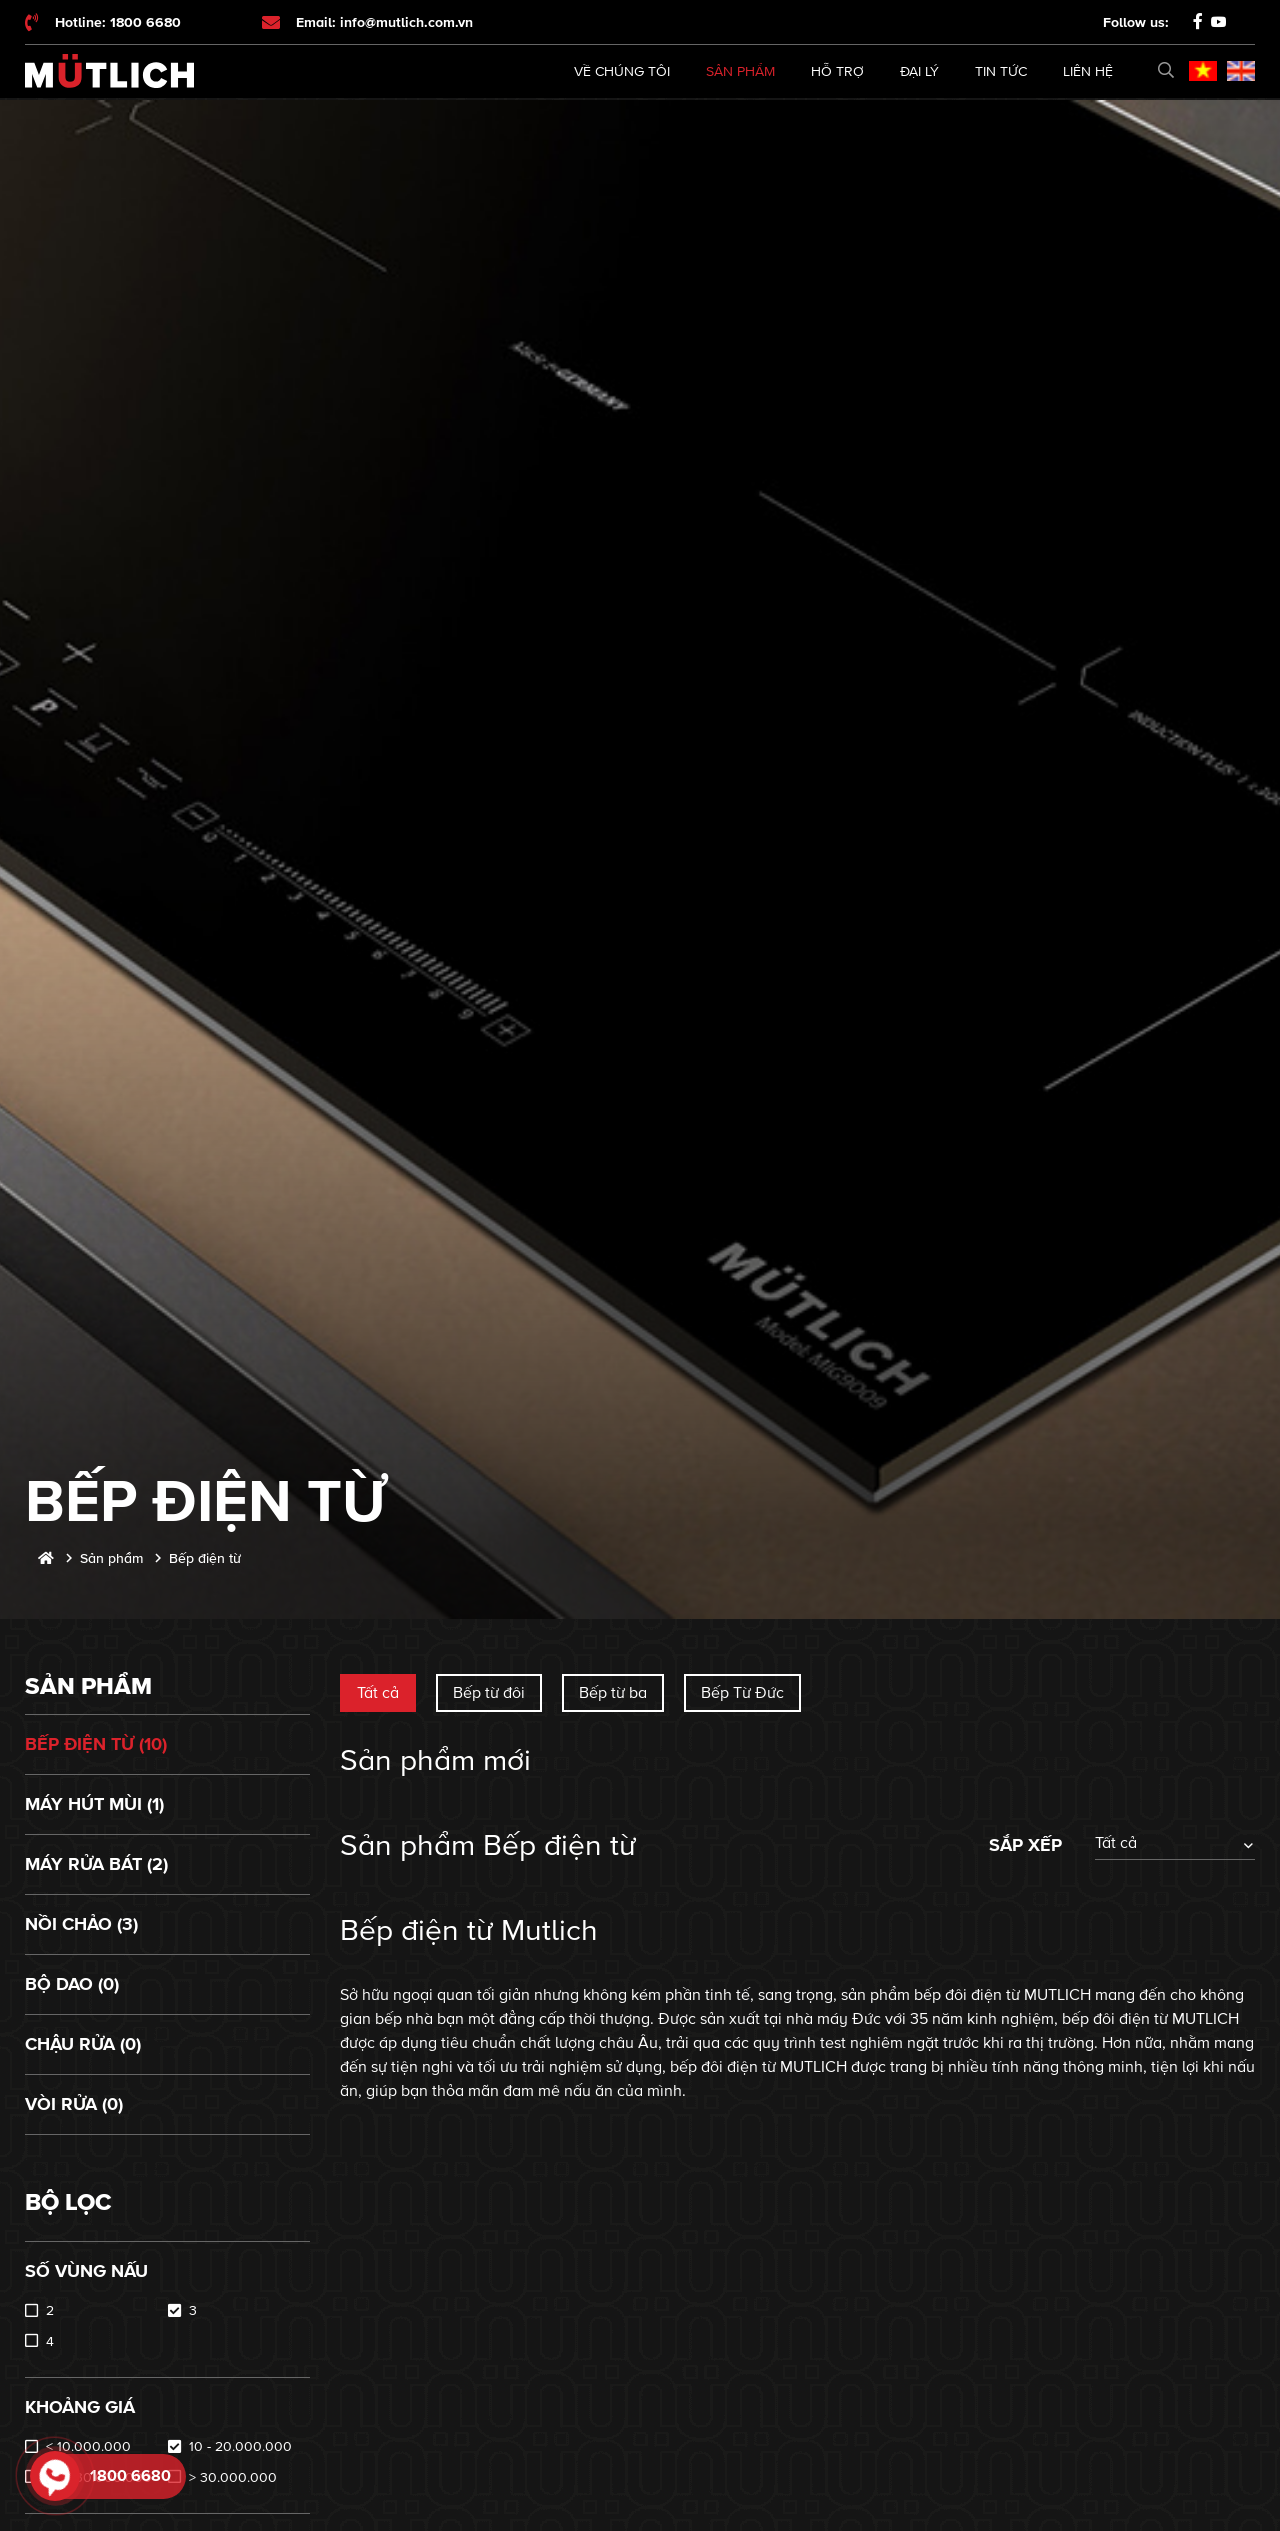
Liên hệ (1088, 71)
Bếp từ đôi (489, 1693)
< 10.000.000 (88, 2446)
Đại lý (919, 71)
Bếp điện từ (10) (96, 1744)
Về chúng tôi (622, 71)
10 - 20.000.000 (240, 2446)
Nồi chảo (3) (81, 1924)
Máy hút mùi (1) (94, 1804)
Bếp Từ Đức (742, 1693)
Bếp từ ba (613, 1693)
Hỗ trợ (837, 71)
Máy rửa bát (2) (96, 1864)
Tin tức (1001, 71)
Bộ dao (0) (72, 1984)
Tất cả (378, 1693)
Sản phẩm (740, 71)
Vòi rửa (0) (74, 2104)
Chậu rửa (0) (83, 2044)
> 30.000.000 (233, 2477)
